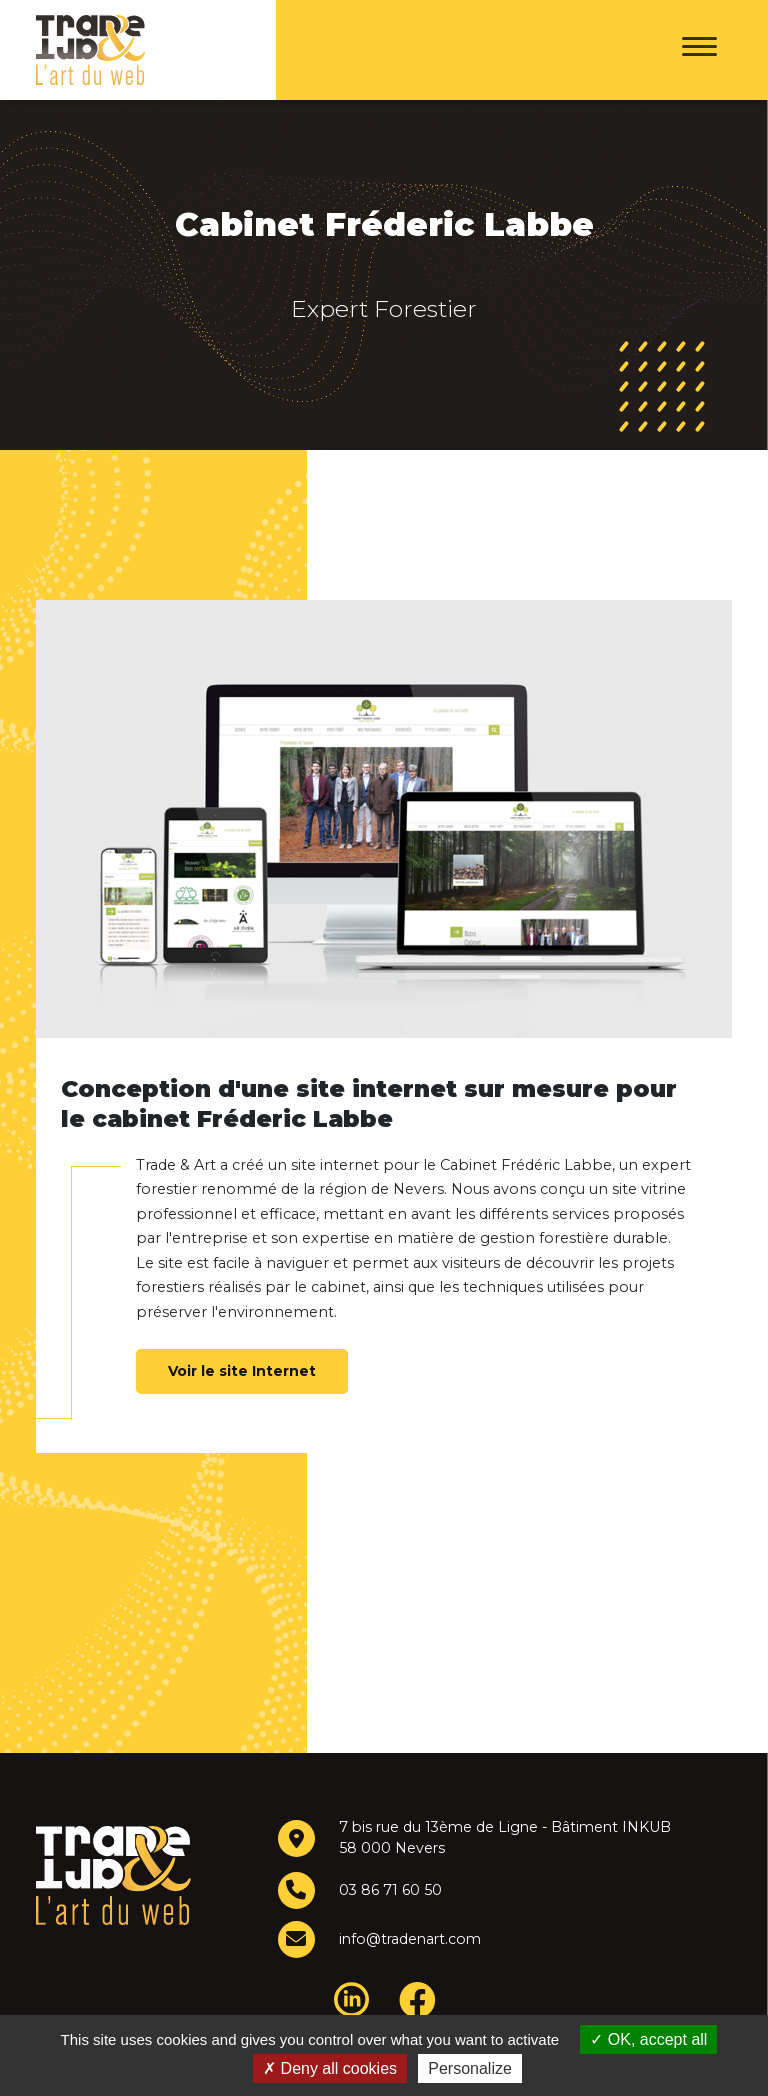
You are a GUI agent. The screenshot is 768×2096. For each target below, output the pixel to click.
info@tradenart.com (408, 1939)
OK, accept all (648, 2039)
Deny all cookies (330, 2068)
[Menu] (699, 50)
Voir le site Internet (242, 1371)
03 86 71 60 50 (388, 1890)
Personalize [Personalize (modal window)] (470, 2068)
